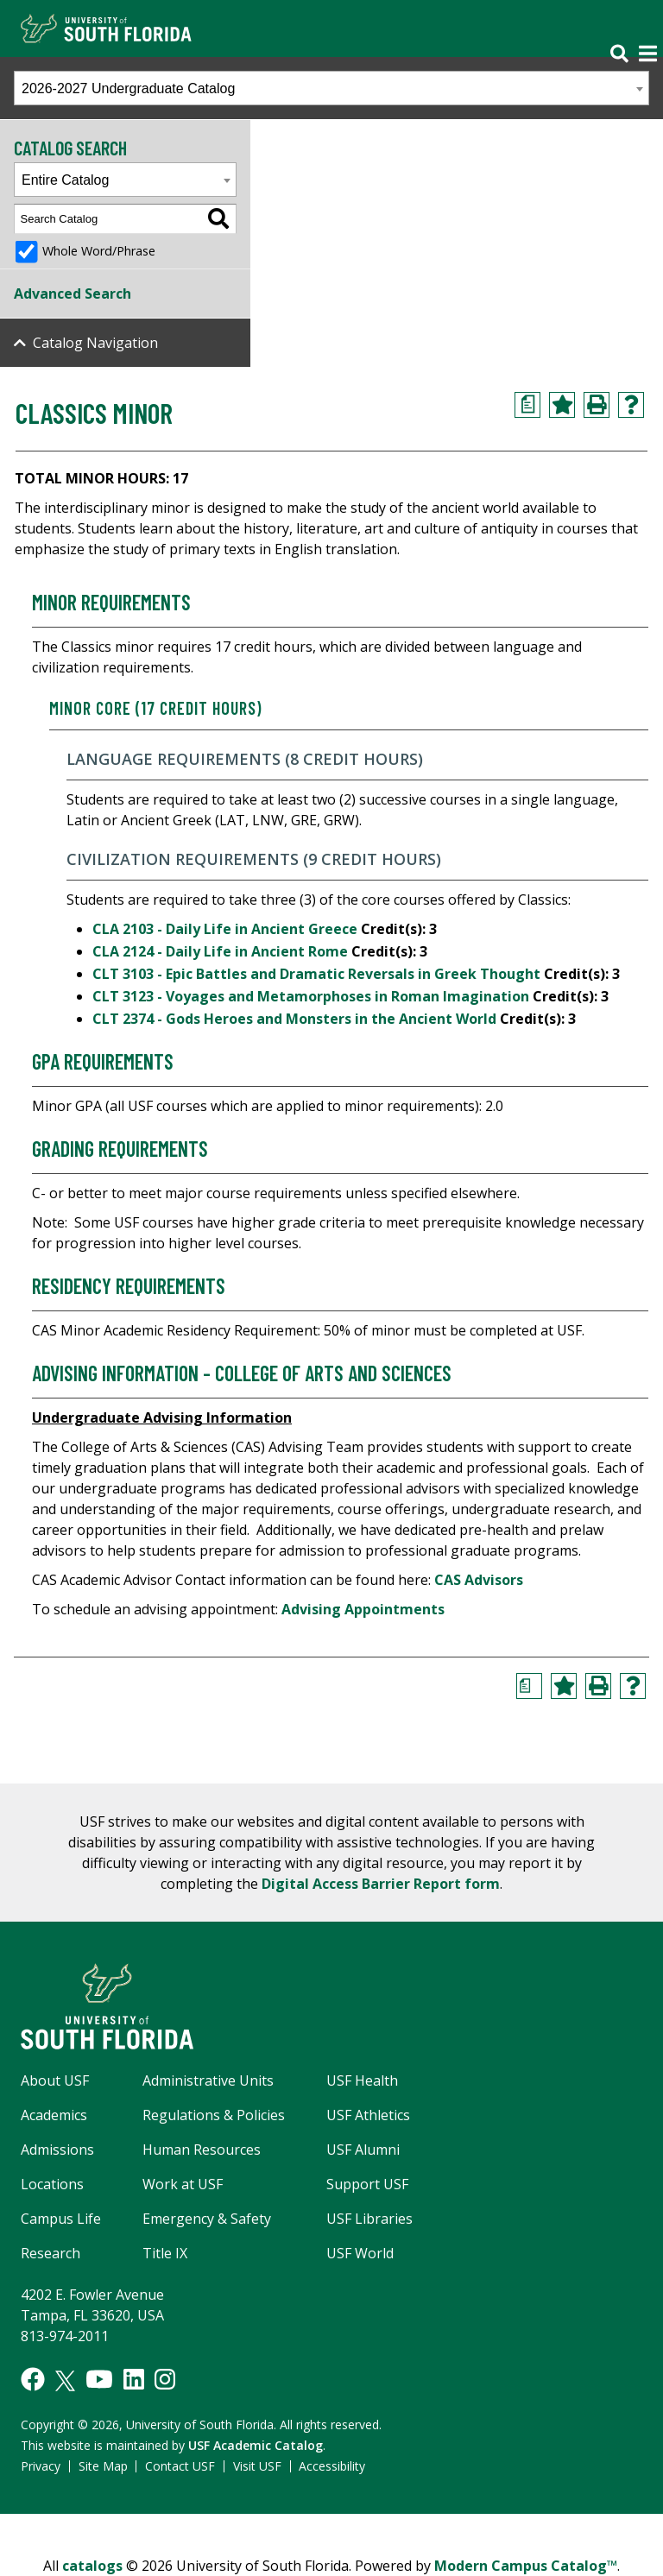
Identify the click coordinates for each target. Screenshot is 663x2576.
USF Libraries (369, 2218)
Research (50, 2253)
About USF (55, 2080)
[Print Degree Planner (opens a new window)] (527, 405)
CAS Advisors (478, 1579)
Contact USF (180, 2466)
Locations (52, 2184)
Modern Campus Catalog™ (525, 2565)
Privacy (40, 2466)
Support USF (367, 2184)
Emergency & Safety (206, 2218)
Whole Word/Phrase (98, 251)
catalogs (92, 2565)
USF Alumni (363, 2149)
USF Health (362, 2080)
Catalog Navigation (95, 342)
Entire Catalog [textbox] (65, 180)
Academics (54, 2115)
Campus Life (61, 2218)
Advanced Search (72, 293)
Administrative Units (208, 2080)
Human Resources (201, 2149)
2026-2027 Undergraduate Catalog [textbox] (128, 88)
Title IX (164, 2253)
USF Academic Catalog (255, 2445)
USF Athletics (368, 2115)
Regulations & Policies (213, 2115)
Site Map (103, 2466)
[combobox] (331, 88)
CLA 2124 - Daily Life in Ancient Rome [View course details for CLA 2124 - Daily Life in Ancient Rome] (220, 951)
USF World (360, 2253)
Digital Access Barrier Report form (381, 1883)
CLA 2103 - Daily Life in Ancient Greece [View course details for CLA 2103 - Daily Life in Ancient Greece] (224, 928)
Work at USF (182, 2184)
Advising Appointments (363, 1609)
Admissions (57, 2149)
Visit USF (257, 2466)
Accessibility (332, 2466)
